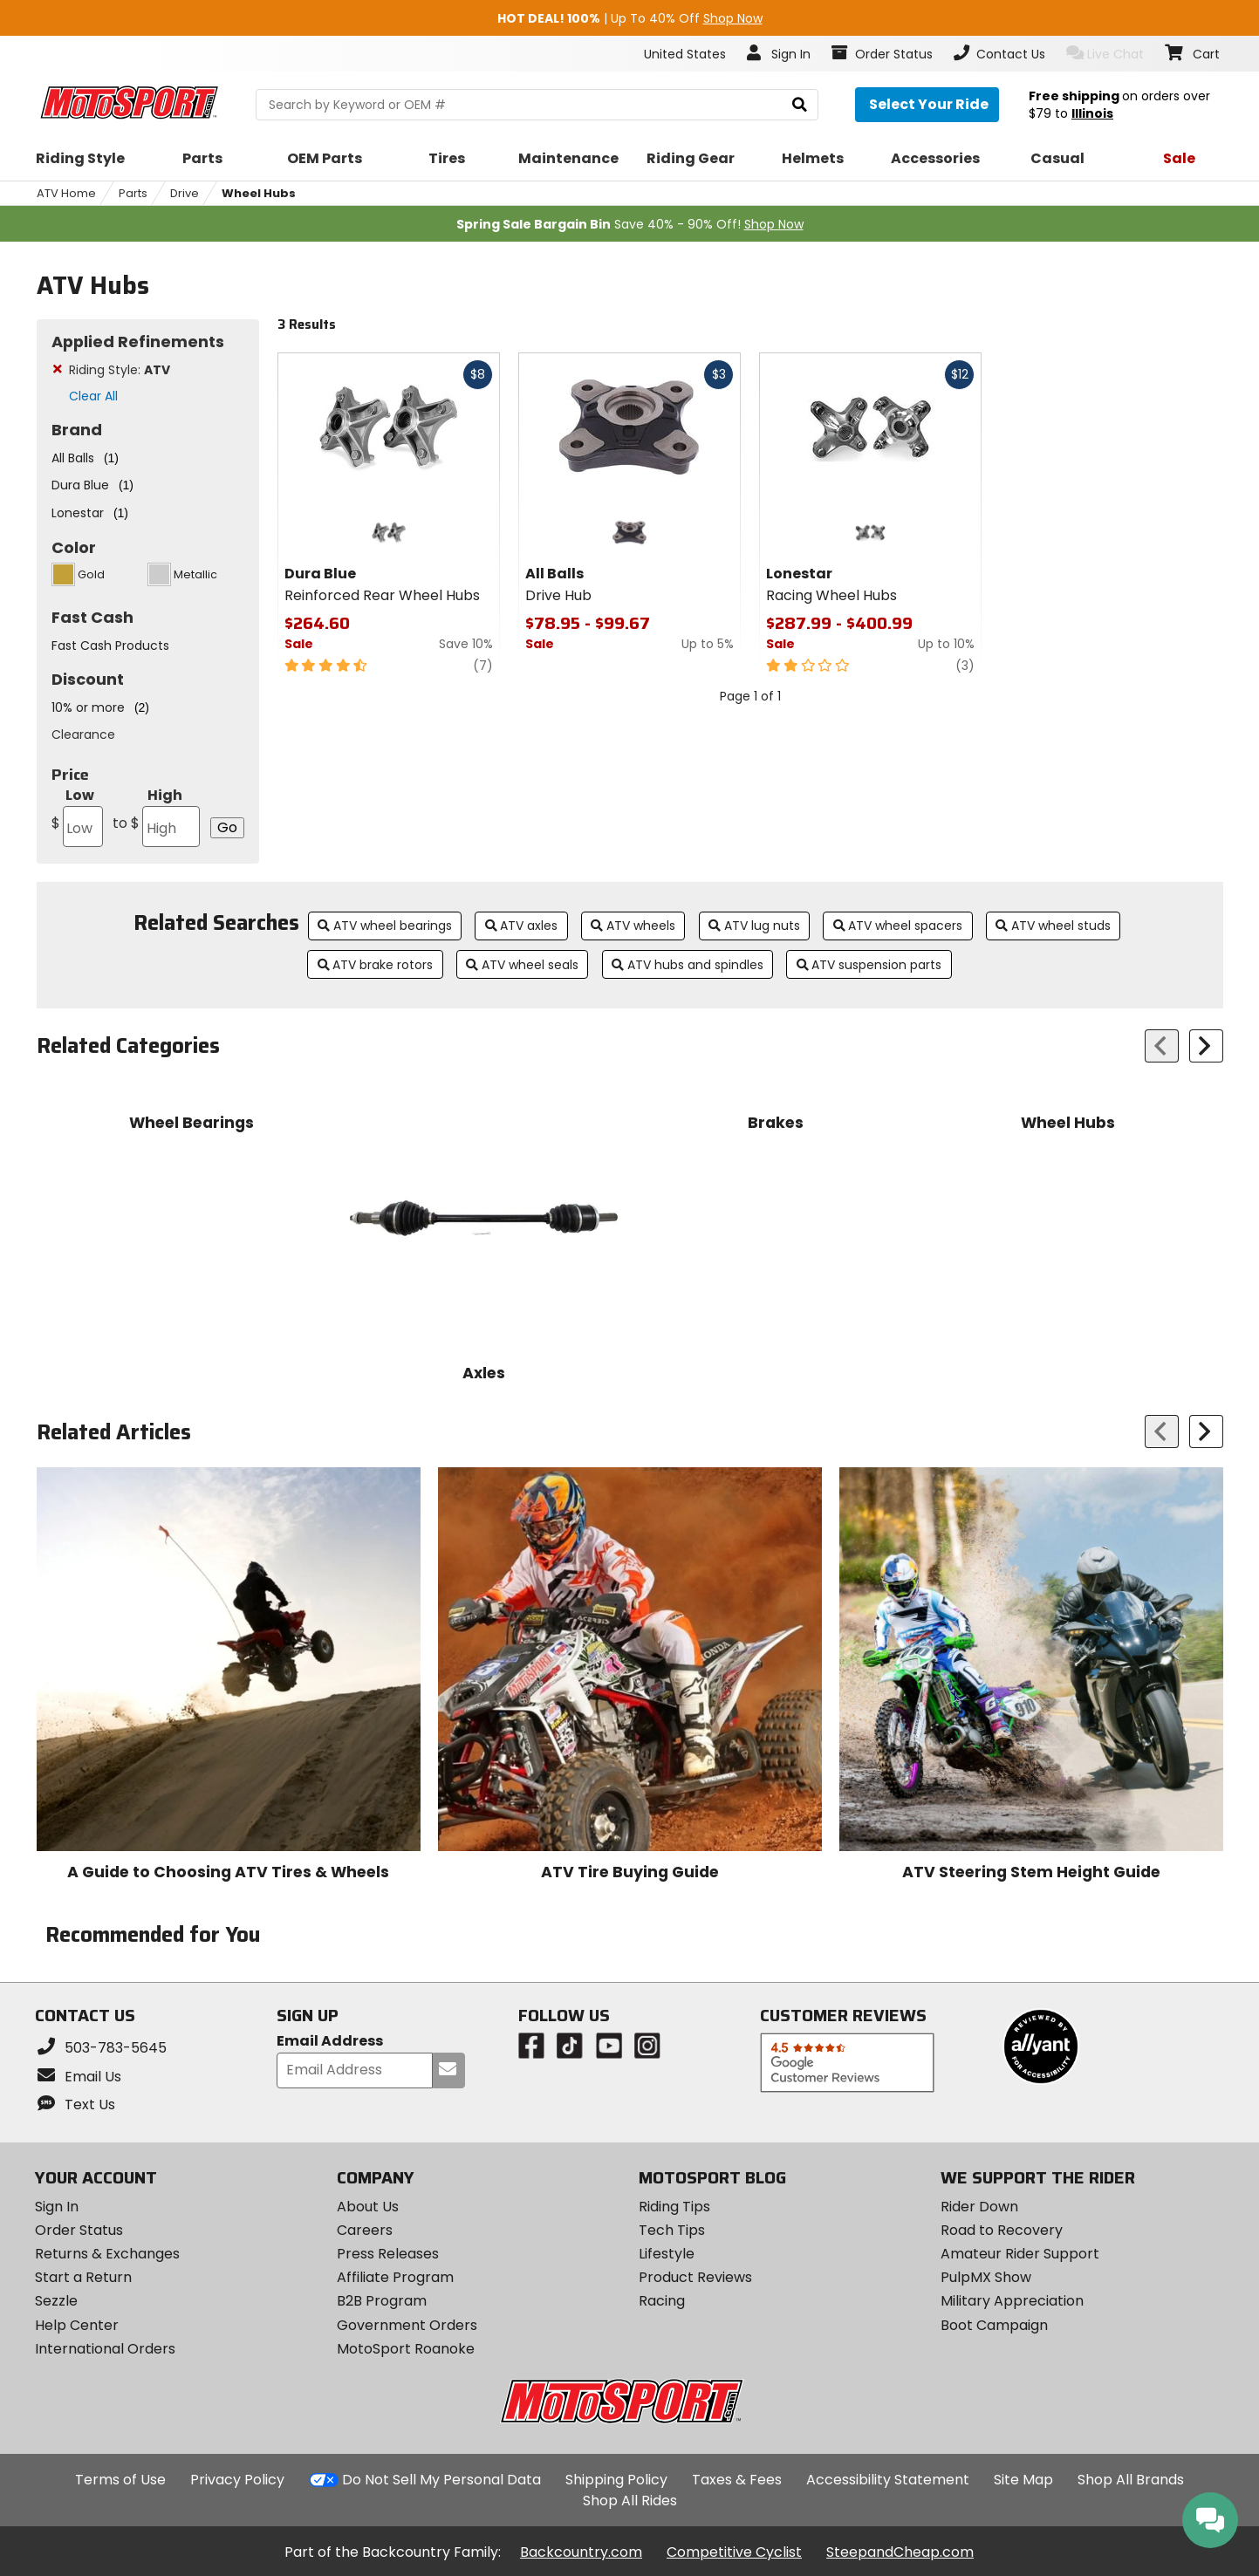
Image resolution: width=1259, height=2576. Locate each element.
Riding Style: (119, 370)
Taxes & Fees (737, 2480)
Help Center (77, 2325)
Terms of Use (120, 2480)
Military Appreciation (1012, 2301)
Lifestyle (667, 2254)
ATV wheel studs (1053, 925)
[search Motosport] (537, 104)
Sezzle (56, 2301)
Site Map (1023, 2480)
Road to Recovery (1002, 2230)
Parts (133, 193)
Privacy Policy (237, 2480)
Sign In (57, 2207)
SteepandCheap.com (900, 2552)
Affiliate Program (395, 2277)
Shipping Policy (616, 2480)
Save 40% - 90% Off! (630, 224)
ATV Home (66, 193)
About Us (368, 2207)
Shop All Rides (630, 2501)
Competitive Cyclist (734, 2552)
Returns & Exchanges (107, 2254)
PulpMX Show (986, 2277)
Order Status (79, 2230)
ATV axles (521, 925)
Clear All (93, 396)
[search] (799, 105)
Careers (365, 2230)
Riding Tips (674, 2207)
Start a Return (83, 2277)
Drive (184, 193)
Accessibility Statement (887, 2480)
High (156, 816)
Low (77, 816)
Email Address (330, 2042)
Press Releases (388, 2254)
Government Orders (407, 2325)
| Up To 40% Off (630, 18)
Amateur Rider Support (1020, 2254)
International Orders (105, 2349)
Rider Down (979, 2207)
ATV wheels (633, 925)
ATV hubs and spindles (687, 965)
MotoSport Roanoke (406, 2349)
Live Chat (1105, 53)
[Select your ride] (927, 104)
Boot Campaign (994, 2325)
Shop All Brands (1131, 2480)
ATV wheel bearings (385, 925)
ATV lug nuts (754, 925)
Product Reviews (695, 2277)
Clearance (83, 734)
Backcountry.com (581, 2552)
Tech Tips (672, 2230)
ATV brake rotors (376, 965)
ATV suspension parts (869, 965)
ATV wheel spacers (898, 925)
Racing (662, 2301)
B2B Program (382, 2301)
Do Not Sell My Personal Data (441, 2480)
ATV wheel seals (522, 965)
